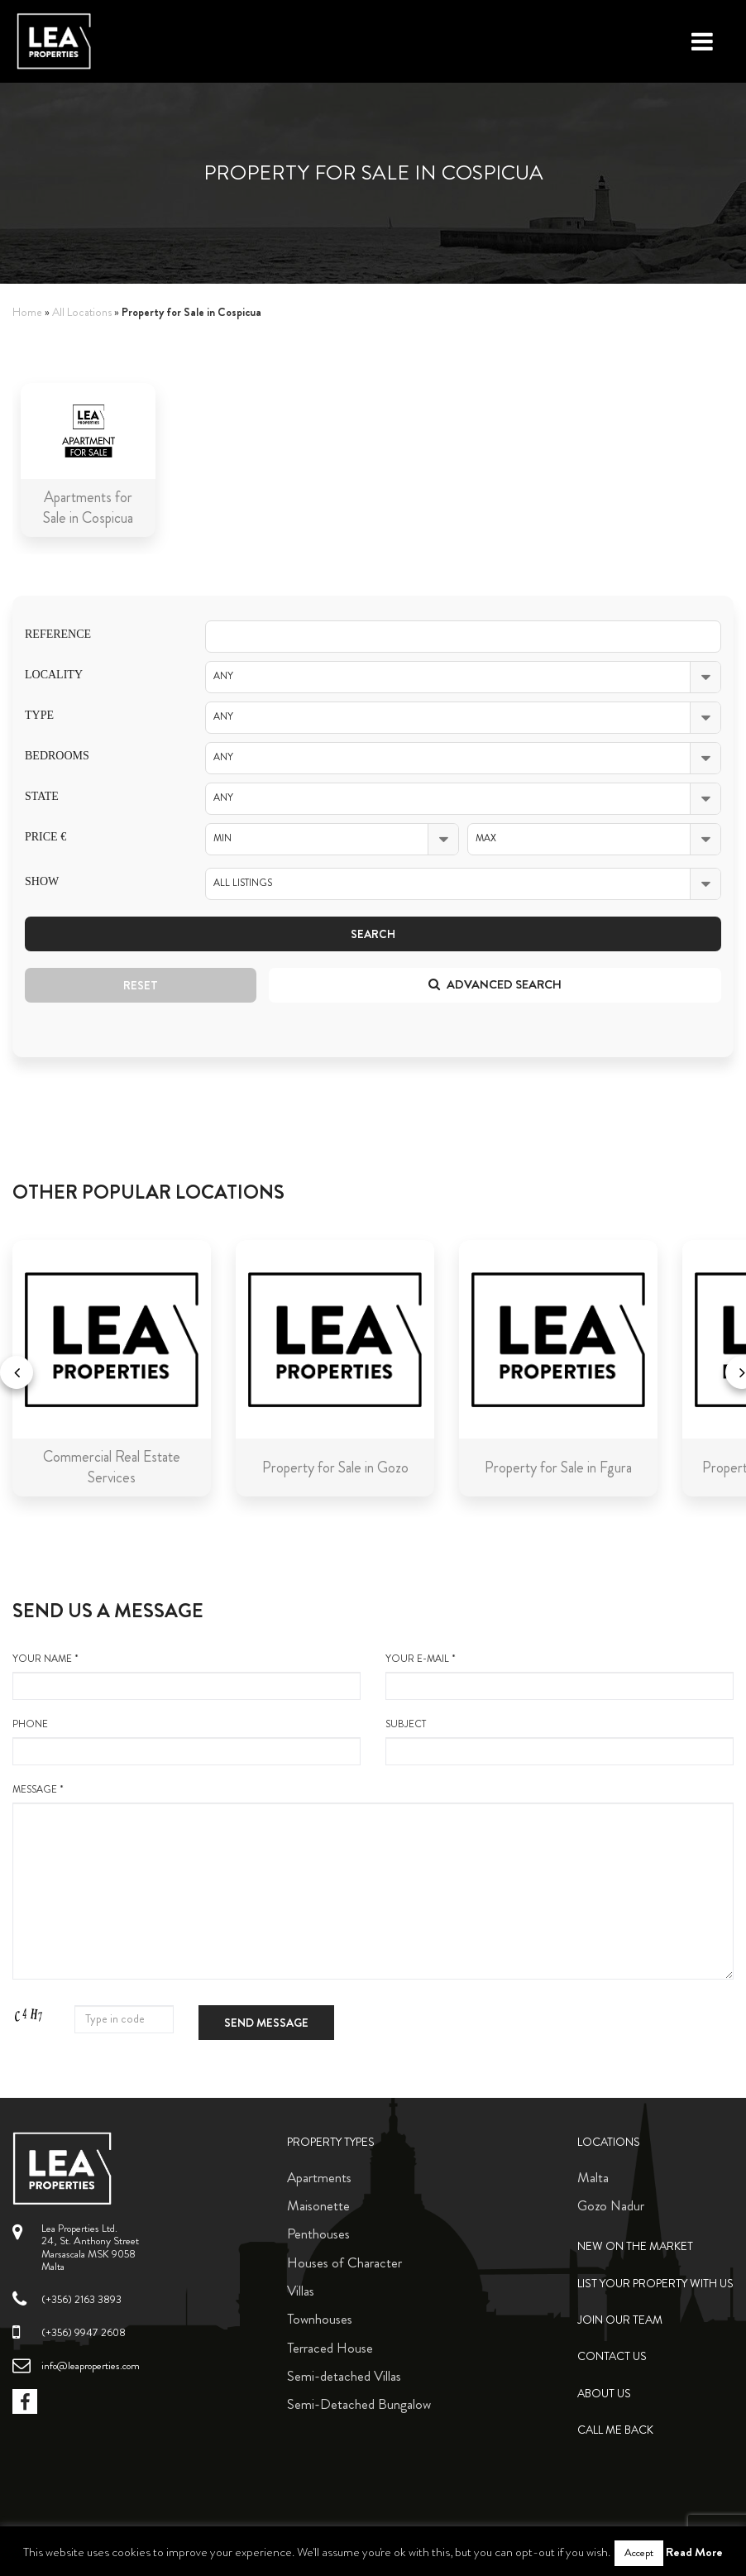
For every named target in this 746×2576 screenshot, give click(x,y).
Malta (593, 2177)
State (42, 796)
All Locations (82, 312)
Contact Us (612, 2356)
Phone (186, 1741)
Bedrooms (57, 755)
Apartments (319, 2177)
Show (42, 881)
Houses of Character (344, 2262)
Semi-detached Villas (344, 2376)
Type (39, 715)
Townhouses (319, 2319)
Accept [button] (638, 2552)
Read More (694, 2552)
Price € (45, 837)
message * (373, 1881)
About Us (604, 2393)
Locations (608, 2142)
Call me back (615, 2430)
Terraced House (330, 2348)
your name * (186, 1676)
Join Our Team (619, 2320)
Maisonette (318, 2205)
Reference (58, 634)
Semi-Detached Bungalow (359, 2404)
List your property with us (655, 2283)
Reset (140, 985)
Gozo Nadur (610, 2205)
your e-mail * (559, 1676)
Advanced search (495, 984)
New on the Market (635, 2246)
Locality (54, 674)
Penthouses (318, 2233)
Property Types (331, 2142)
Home (27, 312)
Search (373, 934)
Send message (266, 2022)
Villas (300, 2291)
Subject (559, 1741)
